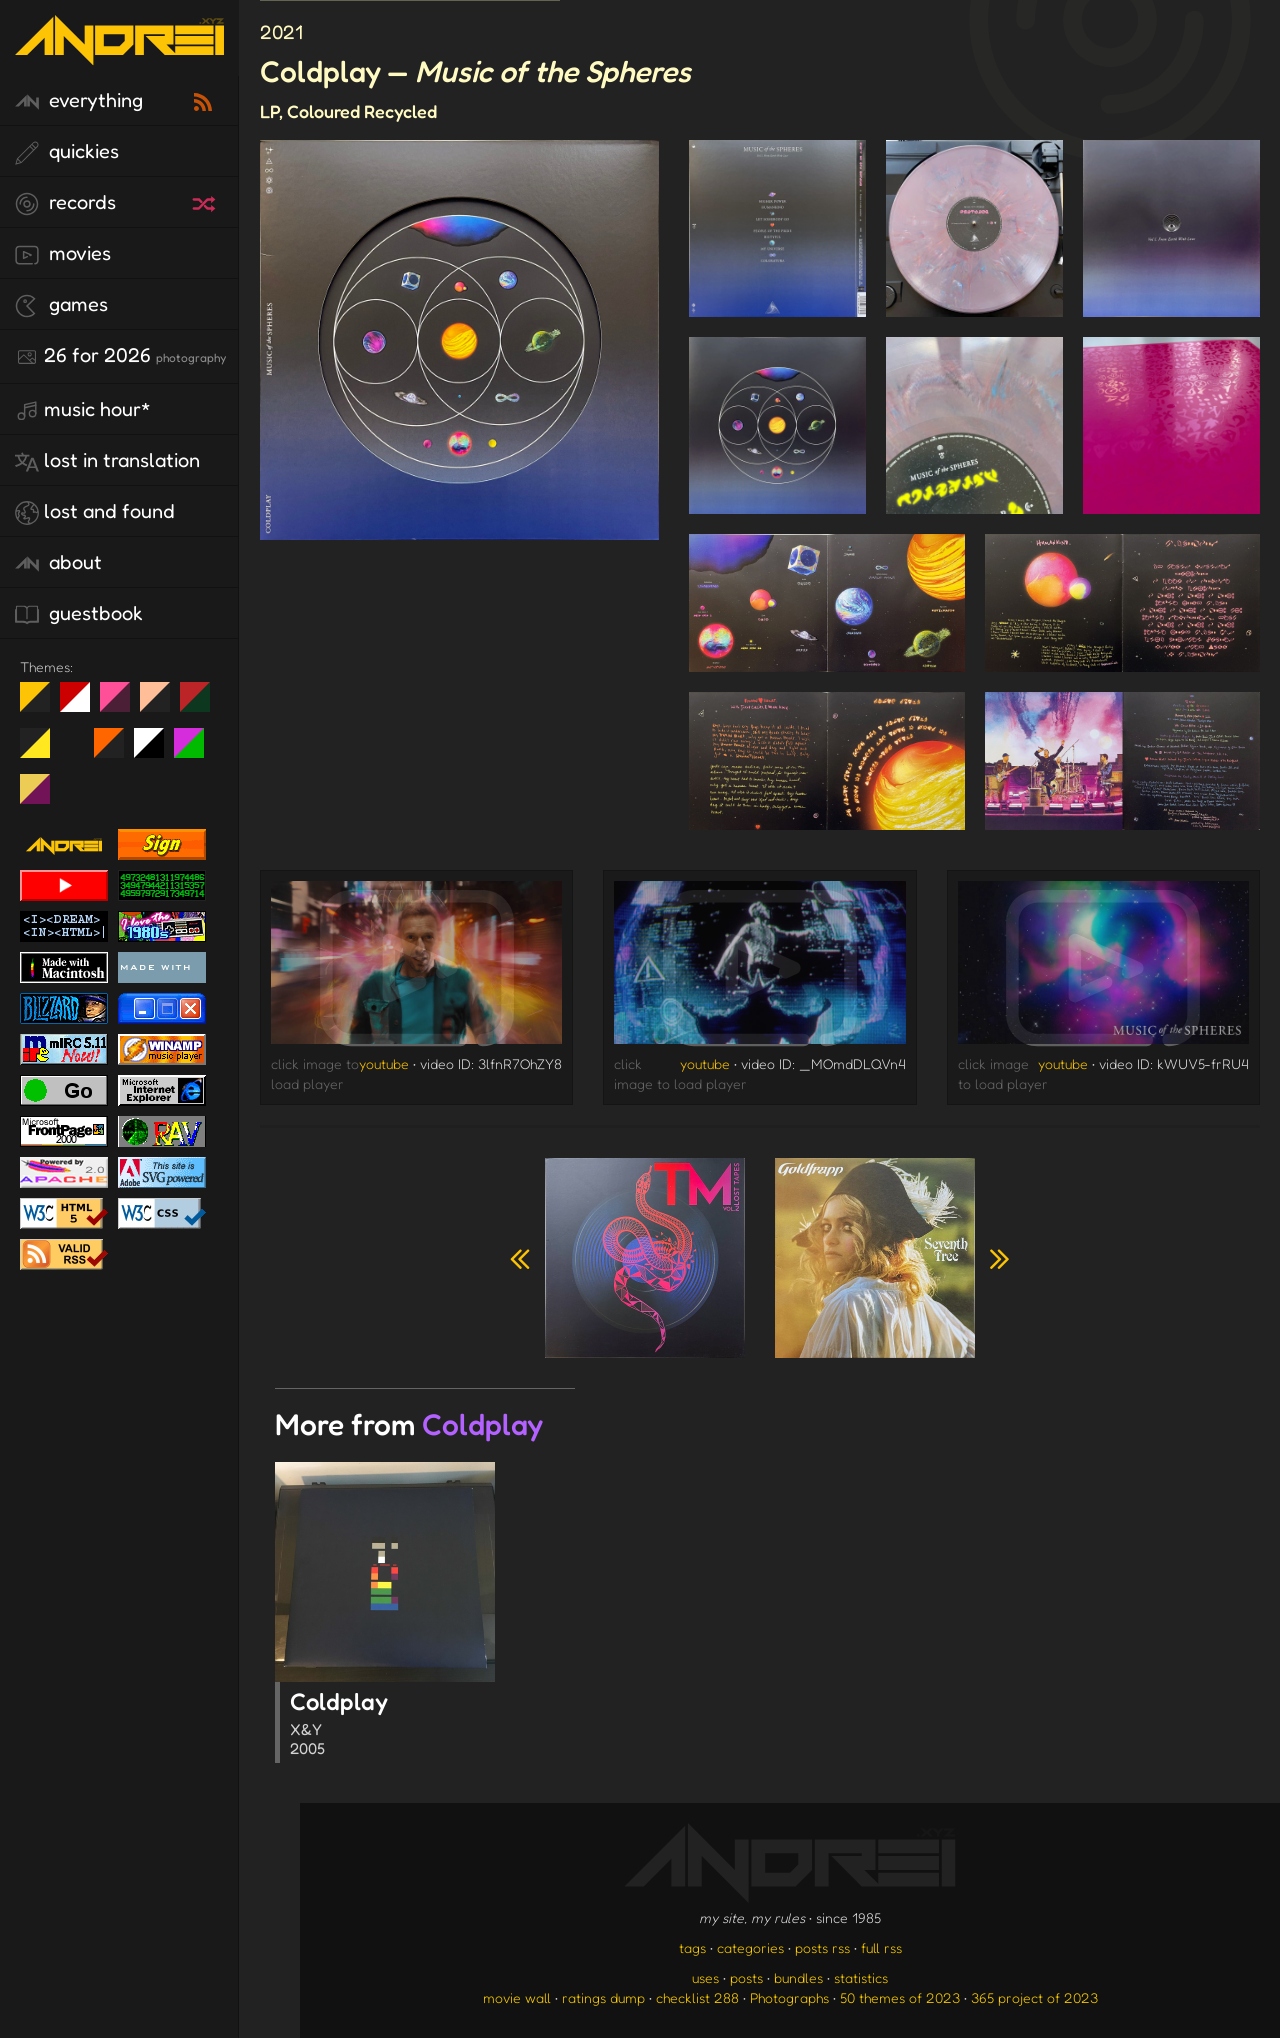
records (65, 203)
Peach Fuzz (162, 705)
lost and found (95, 512)
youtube (384, 1063)
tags (692, 1947)
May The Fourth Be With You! (42, 751)
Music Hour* (83, 410)
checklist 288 (697, 1997)
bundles (798, 1977)
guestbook (79, 614)
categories (750, 1947)
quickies (67, 152)
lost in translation (107, 461)
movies (63, 254)
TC (42, 797)
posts (746, 1977)
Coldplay (392, 1725)
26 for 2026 (120, 356)
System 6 (156, 751)
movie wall (517, 1997)
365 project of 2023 (1034, 1997)
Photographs (789, 1997)
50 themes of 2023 (900, 1997)
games (61, 305)
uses (705, 1977)
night (42, 705)
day (82, 705)
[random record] (206, 201)
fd (121, 705)
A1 (196, 751)
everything (79, 101)
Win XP (75, 743)
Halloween (116, 751)
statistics (861, 1977)
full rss (881, 1947)
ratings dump (603, 1997)
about (58, 563)
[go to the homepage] (119, 52)
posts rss (822, 1947)
